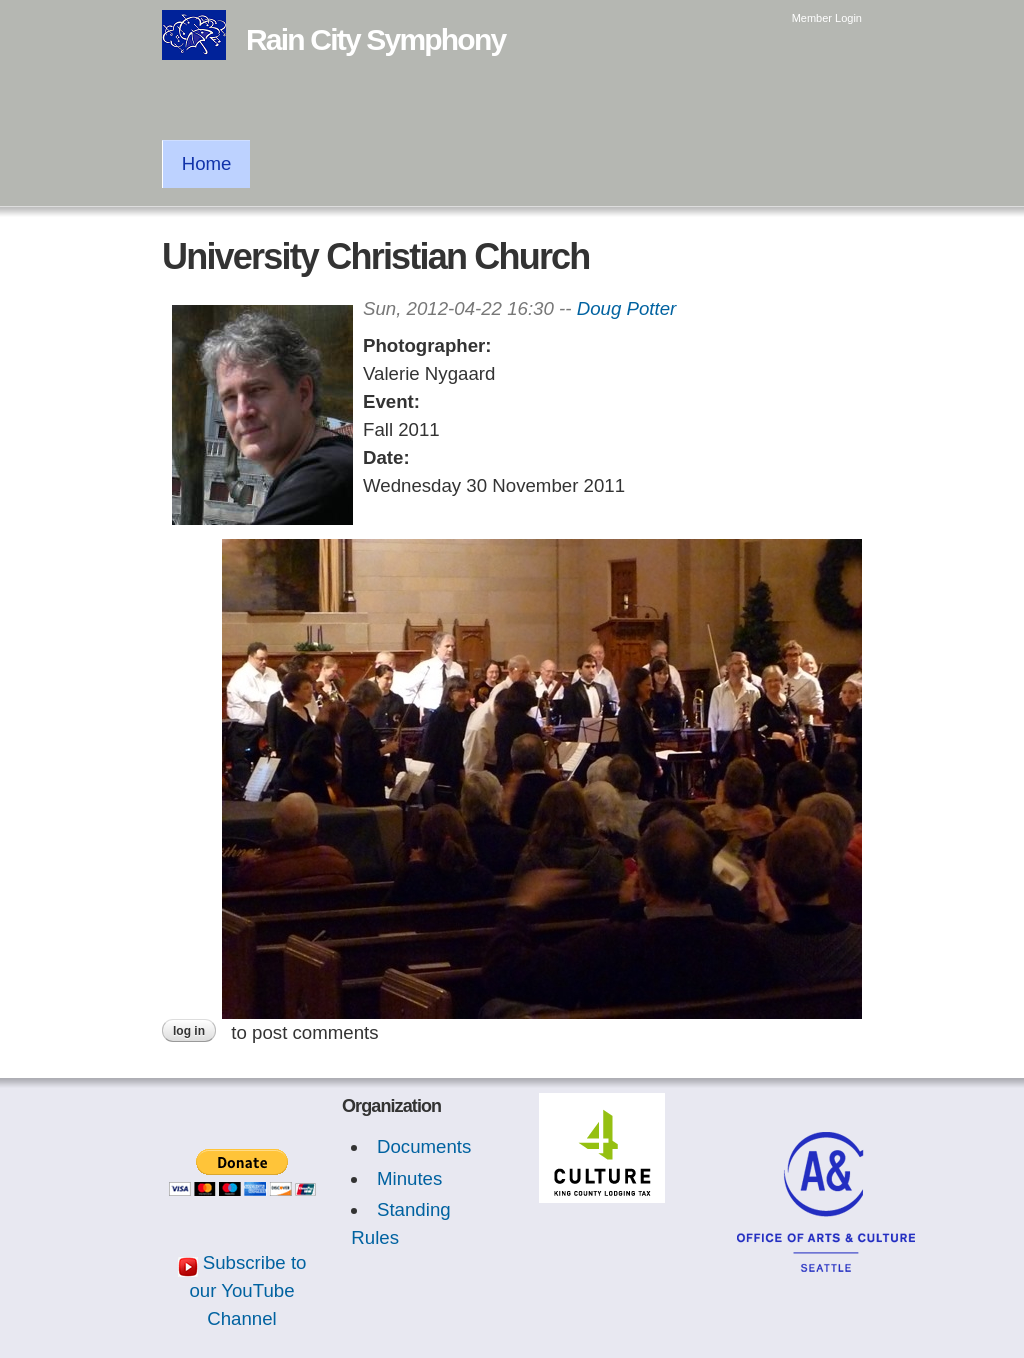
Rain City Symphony (375, 39)
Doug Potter (627, 308)
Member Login (827, 18)
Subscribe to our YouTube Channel (247, 1290)
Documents (424, 1146)
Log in (189, 1031)
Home (207, 163)
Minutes (409, 1178)
